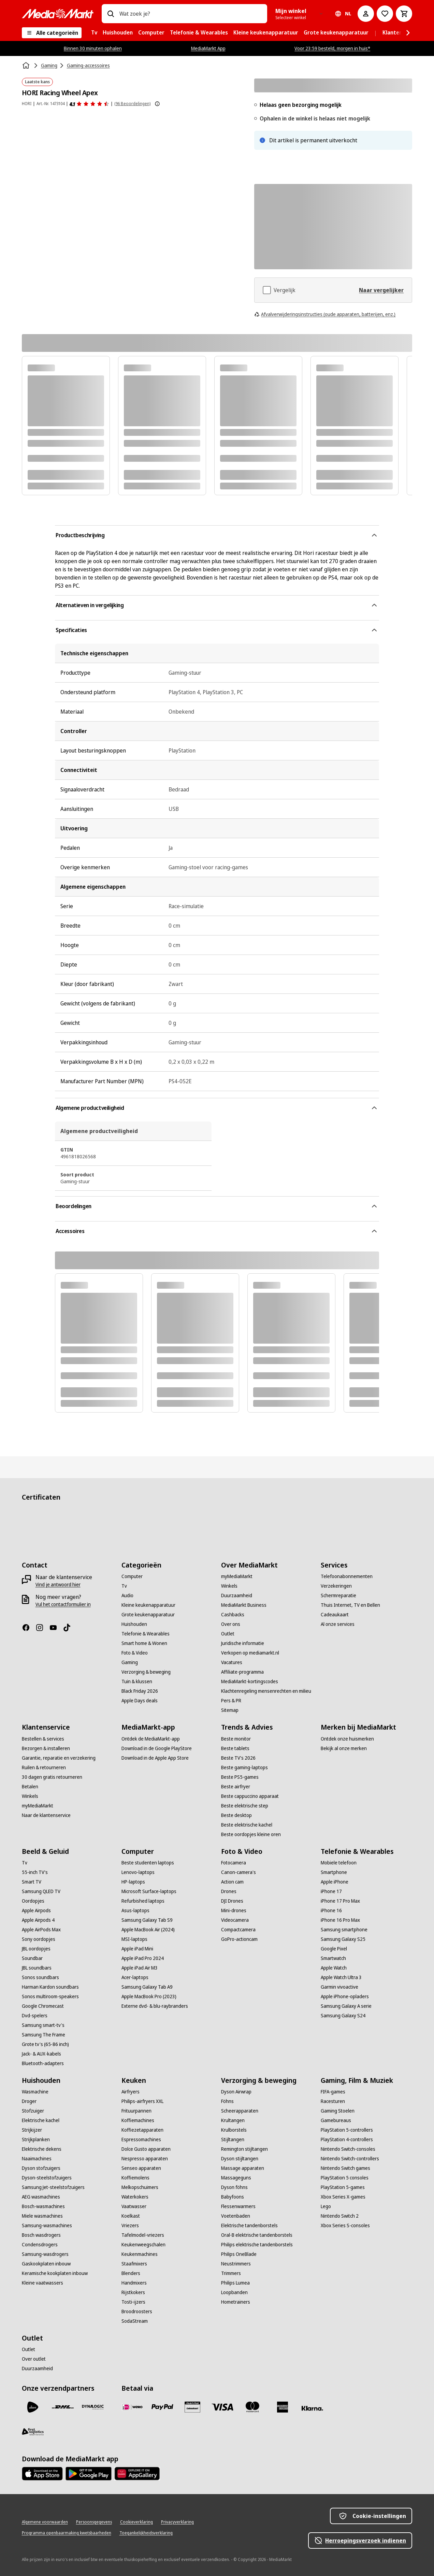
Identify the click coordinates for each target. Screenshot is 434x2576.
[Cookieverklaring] (136, 2522)
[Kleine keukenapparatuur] (148, 1605)
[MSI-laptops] (134, 1939)
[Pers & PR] (231, 1700)
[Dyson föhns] (234, 2187)
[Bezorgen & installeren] (46, 1748)
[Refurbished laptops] (142, 1901)
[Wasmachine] (35, 2091)
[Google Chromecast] (43, 2006)
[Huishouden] (134, 1624)
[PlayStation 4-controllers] (347, 2139)
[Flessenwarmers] (238, 2206)
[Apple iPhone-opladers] (345, 1996)
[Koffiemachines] (137, 2120)
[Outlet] (227, 1633)
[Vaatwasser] (133, 2206)
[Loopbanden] (234, 2292)
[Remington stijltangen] (244, 2149)
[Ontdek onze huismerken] (347, 1738)
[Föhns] (227, 2101)
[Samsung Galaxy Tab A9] (147, 1987)
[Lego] (326, 2206)
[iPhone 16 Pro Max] (340, 1920)
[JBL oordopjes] (36, 1948)
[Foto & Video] (134, 1652)
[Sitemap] (229, 1710)
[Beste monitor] (236, 1738)
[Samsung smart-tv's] (43, 2025)
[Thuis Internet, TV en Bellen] (350, 1605)
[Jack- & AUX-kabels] (41, 2053)
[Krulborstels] (234, 2130)
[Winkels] (229, 1586)
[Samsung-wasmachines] (47, 2225)
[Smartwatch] (333, 1958)
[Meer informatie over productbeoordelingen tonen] (157, 103)
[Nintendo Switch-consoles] (348, 2149)
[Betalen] (30, 1786)
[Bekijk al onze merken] (344, 1748)
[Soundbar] (32, 1958)
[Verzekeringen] (336, 1586)
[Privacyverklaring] (177, 2522)
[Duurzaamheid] (236, 1595)
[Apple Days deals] (139, 1700)
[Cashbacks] (232, 1614)
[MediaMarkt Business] (243, 1605)
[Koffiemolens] (135, 2177)
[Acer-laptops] (134, 1977)
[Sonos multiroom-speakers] (50, 1996)
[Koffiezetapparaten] (142, 2130)
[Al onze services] (338, 1624)
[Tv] (124, 1586)
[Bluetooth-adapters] (43, 2063)
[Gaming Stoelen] (338, 2110)
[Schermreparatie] (338, 1595)
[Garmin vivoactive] (339, 1987)
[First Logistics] (33, 2431)
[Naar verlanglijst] (385, 13)
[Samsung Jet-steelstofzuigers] (53, 2187)
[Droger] (29, 2101)
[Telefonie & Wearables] (145, 1633)
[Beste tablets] (235, 1748)
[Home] (26, 65)
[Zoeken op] (110, 13)
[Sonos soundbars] (40, 1977)
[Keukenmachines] (139, 2254)
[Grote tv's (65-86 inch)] (45, 2044)
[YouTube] (56, 1627)
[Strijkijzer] (32, 2130)
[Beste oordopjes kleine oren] (251, 1834)
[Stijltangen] (232, 2139)
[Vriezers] (130, 2225)
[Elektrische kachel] (40, 2120)
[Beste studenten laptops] (147, 1862)
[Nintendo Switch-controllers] (350, 2158)
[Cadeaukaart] (335, 1614)
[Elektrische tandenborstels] (249, 2225)
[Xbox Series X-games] (343, 2196)
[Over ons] (230, 1624)
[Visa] (222, 2407)
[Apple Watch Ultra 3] (341, 1977)
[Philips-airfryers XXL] (142, 2101)
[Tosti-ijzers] (133, 2302)
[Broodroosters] (136, 2311)
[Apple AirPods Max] (41, 1929)
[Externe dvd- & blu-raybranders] (154, 2006)
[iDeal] (132, 2407)
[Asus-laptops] (135, 1910)
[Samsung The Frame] (43, 2034)
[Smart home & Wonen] (144, 1643)
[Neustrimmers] (236, 2263)
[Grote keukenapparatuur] (148, 1614)
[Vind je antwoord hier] (58, 1584)
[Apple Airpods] (36, 1910)
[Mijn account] (366, 13)
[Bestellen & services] (43, 1738)
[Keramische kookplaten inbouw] (55, 2273)
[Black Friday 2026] (139, 1691)
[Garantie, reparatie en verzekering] (59, 1758)
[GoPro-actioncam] (239, 1939)
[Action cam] (232, 1881)
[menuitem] (94, 33)
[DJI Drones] (232, 1901)
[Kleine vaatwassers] (42, 2282)
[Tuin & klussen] (136, 1681)
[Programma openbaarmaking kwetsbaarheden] (66, 2533)
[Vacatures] (231, 1662)
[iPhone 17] (331, 1891)
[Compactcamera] (238, 1929)
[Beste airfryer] (235, 1786)
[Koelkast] (130, 2216)
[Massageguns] (236, 2177)
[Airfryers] (130, 2091)
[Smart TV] (31, 1881)
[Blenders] (130, 2273)
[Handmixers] (134, 2282)
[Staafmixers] (134, 2263)
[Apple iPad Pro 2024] (142, 1958)
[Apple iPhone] (334, 1881)
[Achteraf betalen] (312, 2408)
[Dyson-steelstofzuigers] (47, 2177)
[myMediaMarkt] (236, 1576)
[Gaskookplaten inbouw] (46, 2263)
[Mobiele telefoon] (339, 1862)
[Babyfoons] (232, 2196)
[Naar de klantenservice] (46, 1815)
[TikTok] (69, 1627)
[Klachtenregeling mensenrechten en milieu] (266, 1691)
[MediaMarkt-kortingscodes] (249, 1681)
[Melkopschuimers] (139, 2187)
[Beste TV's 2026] (238, 1758)
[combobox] (190, 13)
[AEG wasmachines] (41, 2196)
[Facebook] (28, 1627)
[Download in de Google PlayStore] (156, 1748)
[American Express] (282, 2407)
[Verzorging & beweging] (146, 1672)
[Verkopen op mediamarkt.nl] (250, 1652)
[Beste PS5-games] (240, 1777)
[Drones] (228, 1891)
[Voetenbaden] (235, 2216)
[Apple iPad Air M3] (139, 1967)
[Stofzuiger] (33, 2110)
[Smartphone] (334, 1872)
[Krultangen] (233, 2120)
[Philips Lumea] (235, 2282)
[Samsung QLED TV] (41, 1891)
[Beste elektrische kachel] (246, 1824)
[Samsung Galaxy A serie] (346, 2006)
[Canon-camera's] (238, 1872)
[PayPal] (162, 2407)
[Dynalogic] (93, 2407)
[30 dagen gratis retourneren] (52, 1777)
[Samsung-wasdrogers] (45, 2254)
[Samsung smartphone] (344, 1929)
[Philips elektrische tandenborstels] (257, 2244)
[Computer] (132, 1576)
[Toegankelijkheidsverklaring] (146, 2533)
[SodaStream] (134, 2321)
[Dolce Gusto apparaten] (146, 2149)
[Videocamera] (235, 1920)
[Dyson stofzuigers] (41, 2168)
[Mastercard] (252, 2407)
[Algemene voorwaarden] (45, 2522)
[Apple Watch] (334, 1967)
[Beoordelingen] (89, 104)
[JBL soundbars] (37, 1967)
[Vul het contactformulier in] (63, 1604)
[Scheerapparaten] (239, 2110)
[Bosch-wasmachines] (43, 2206)
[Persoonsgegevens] (94, 2522)
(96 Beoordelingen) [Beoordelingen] (132, 103)
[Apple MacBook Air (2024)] (148, 1929)
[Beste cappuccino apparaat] (250, 1796)
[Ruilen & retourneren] (44, 1767)
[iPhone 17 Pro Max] (340, 1901)
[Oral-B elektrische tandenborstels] (256, 2235)
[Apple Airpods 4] (38, 1920)
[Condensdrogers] (40, 2244)
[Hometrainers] (235, 2302)
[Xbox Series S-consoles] (345, 2225)
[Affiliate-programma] (242, 1672)
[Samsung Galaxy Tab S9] (147, 1920)
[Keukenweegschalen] (143, 2244)
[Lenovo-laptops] (138, 1872)
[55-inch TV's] (35, 1872)
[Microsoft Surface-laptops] (148, 1891)
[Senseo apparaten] (141, 2168)
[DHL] (63, 2407)
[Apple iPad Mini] (137, 1948)
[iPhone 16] (331, 1910)
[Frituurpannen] (136, 2110)
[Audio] (127, 1595)
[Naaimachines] (37, 2158)
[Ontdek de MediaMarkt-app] (150, 1738)
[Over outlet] (34, 2359)
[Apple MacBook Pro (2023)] (148, 1996)
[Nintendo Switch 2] (340, 2216)
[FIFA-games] (333, 2091)
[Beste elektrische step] (244, 1805)
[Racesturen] (333, 2101)
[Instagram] (42, 1627)
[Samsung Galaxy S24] (343, 2015)
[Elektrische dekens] (41, 2149)
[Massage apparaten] (242, 2168)
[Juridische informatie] (242, 1643)
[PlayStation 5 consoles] (344, 2177)
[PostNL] (33, 2407)
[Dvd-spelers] (34, 2015)
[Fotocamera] (233, 1862)
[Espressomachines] (141, 2139)
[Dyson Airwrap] (236, 2091)
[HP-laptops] (133, 1881)
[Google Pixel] (334, 1948)
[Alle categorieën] (52, 32)
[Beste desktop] (236, 1815)
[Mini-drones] (233, 1910)
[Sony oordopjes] (38, 1939)
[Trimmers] (231, 2273)
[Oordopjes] (33, 1901)
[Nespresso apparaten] (144, 2158)
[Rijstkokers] (133, 2292)
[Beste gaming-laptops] (244, 1767)
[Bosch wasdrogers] (41, 2235)
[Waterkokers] (134, 2196)
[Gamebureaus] (336, 2120)
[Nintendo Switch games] (345, 2168)
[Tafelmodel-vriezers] (142, 2235)
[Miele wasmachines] (42, 2216)
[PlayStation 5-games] (343, 2187)
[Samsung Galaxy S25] (343, 1939)
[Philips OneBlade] (239, 2254)
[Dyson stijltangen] (239, 2158)
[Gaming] (129, 1662)
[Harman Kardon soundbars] (50, 1987)
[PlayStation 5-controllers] (347, 2130)
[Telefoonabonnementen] (347, 1576)
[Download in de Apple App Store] (155, 1758)
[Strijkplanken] (36, 2139)
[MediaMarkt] (57, 13)
